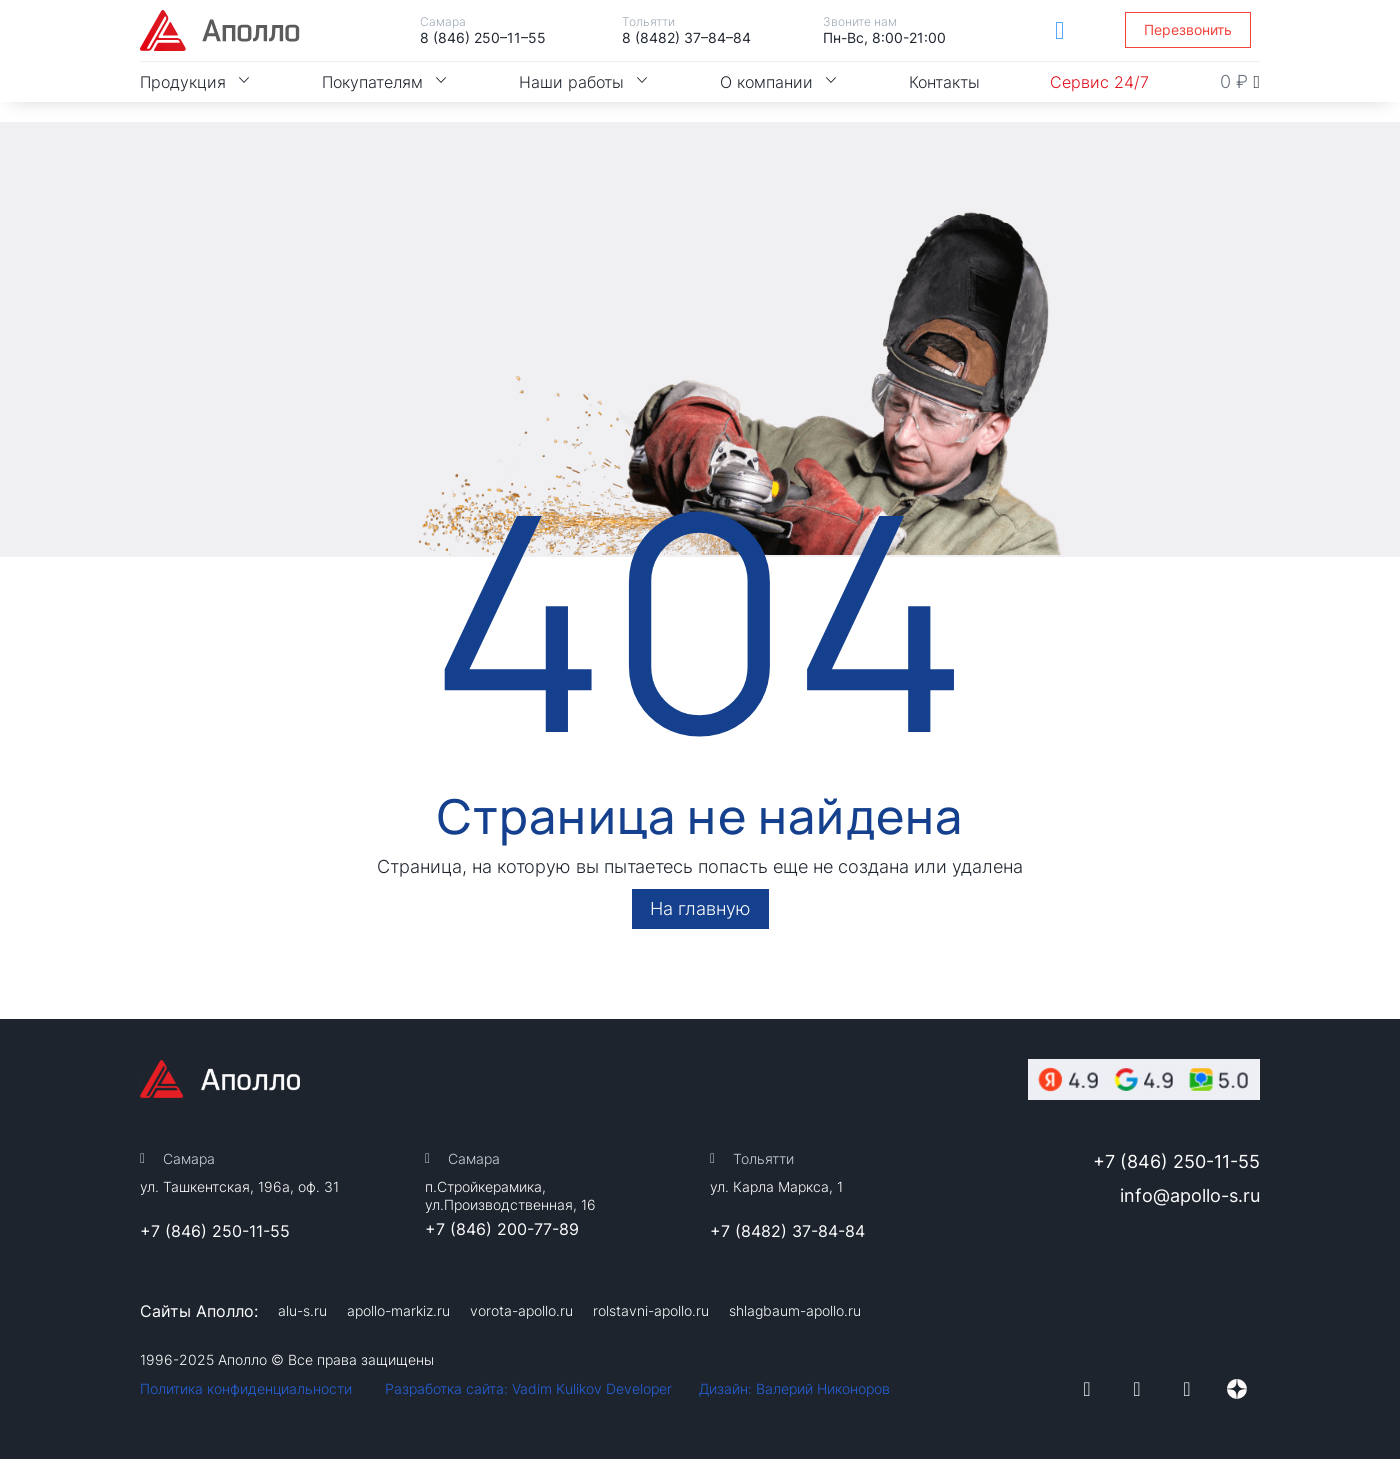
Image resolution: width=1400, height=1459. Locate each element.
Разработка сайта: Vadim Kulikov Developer (528, 1388)
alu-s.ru (302, 1310)
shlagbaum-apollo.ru (795, 1310)
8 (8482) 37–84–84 (686, 37)
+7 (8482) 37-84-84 (787, 1231)
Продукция (196, 82)
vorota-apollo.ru (521, 1310)
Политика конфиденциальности (246, 1388)
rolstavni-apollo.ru (651, 1310)
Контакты (944, 82)
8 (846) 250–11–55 (483, 37)
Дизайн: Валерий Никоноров (794, 1388)
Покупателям (385, 82)
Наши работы (584, 82)
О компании (779, 82)
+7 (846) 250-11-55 (215, 1231)
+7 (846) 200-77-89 (502, 1229)
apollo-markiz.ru (398, 1310)
